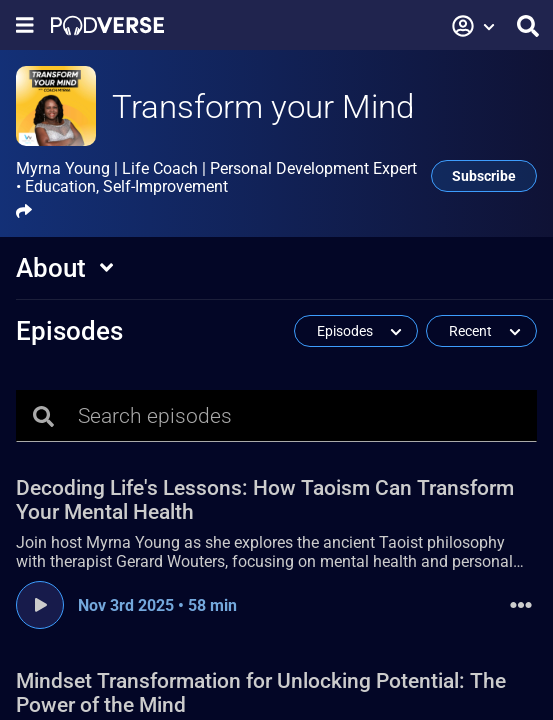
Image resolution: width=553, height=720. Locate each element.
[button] (474, 26)
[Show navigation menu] (25, 25)
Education (60, 186)
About (51, 268)
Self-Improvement (165, 186)
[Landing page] (107, 25)
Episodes (69, 331)
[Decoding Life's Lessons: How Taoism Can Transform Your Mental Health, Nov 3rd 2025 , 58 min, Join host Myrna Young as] (276, 528)
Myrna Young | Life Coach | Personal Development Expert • (216, 178)
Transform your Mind (263, 106)
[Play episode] (40, 605)
